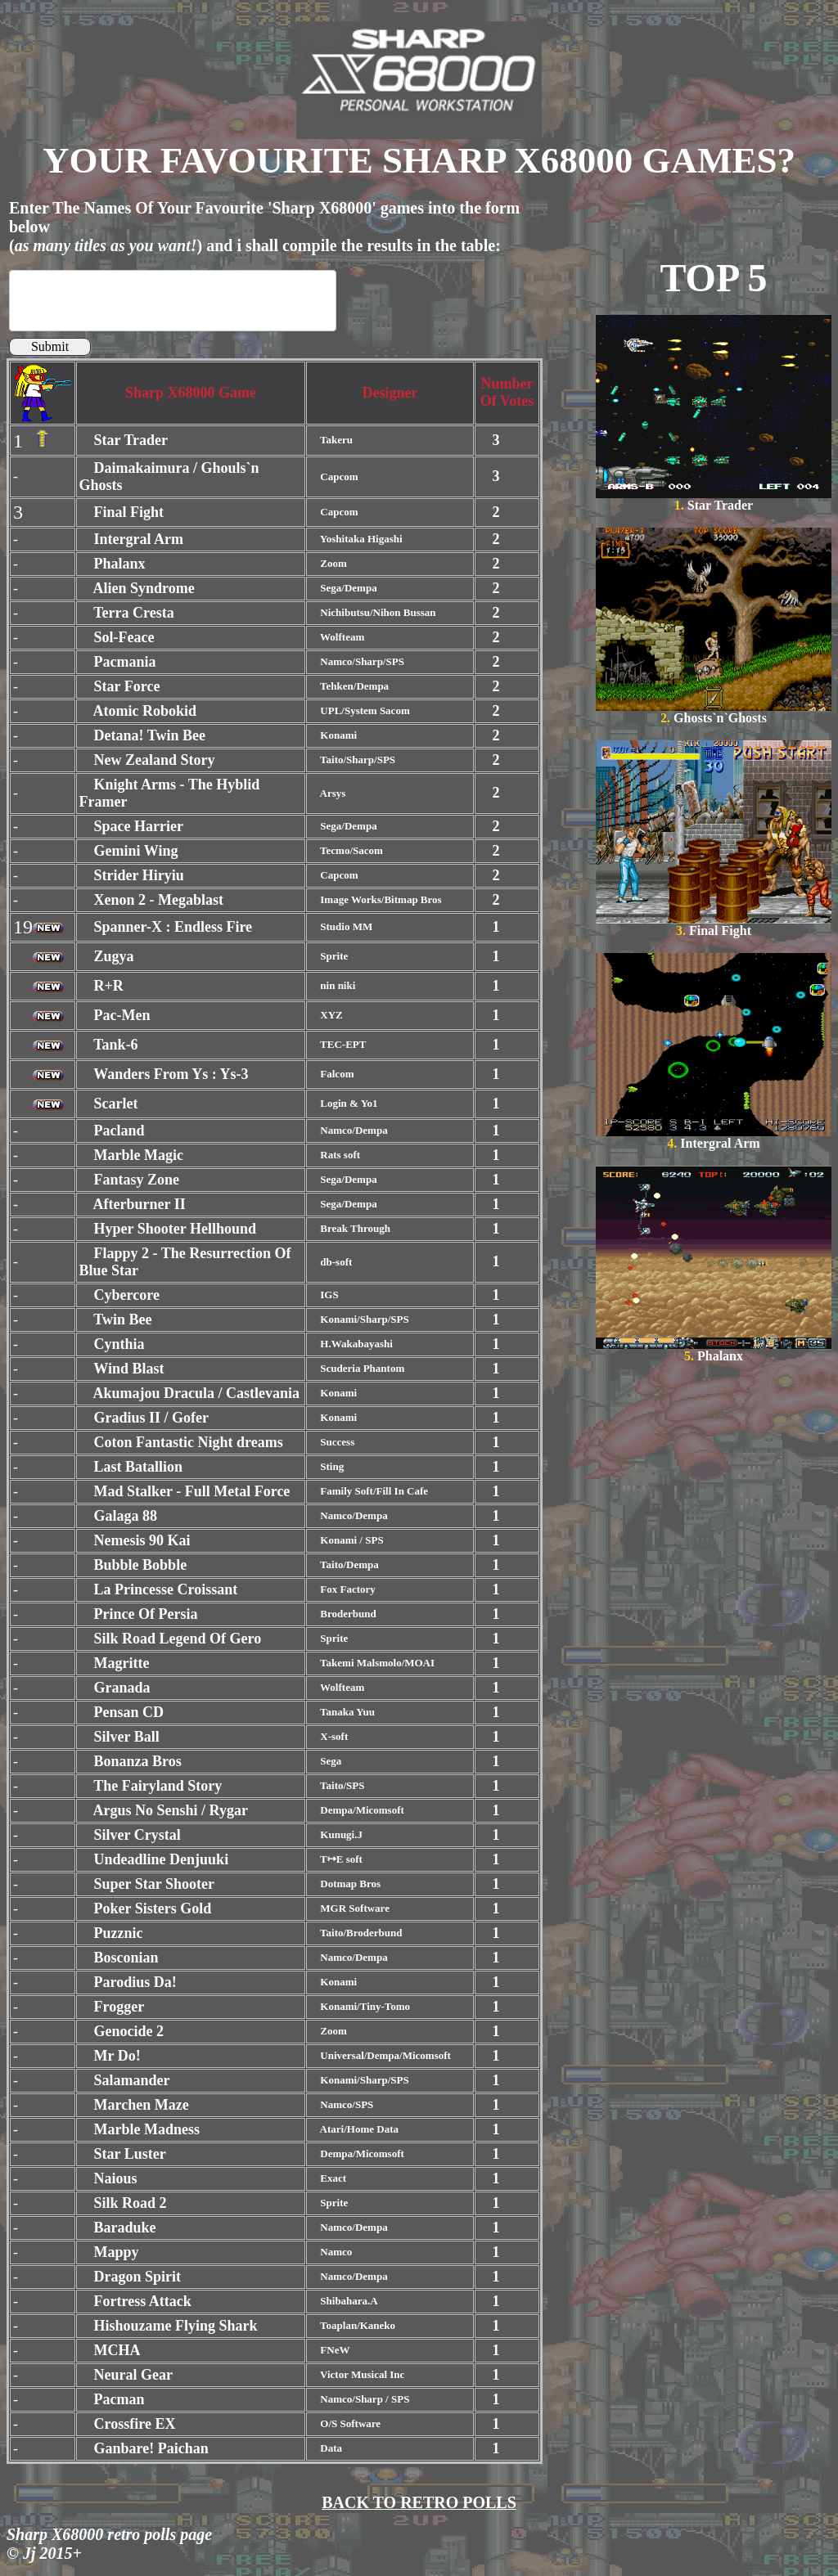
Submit (50, 346)
